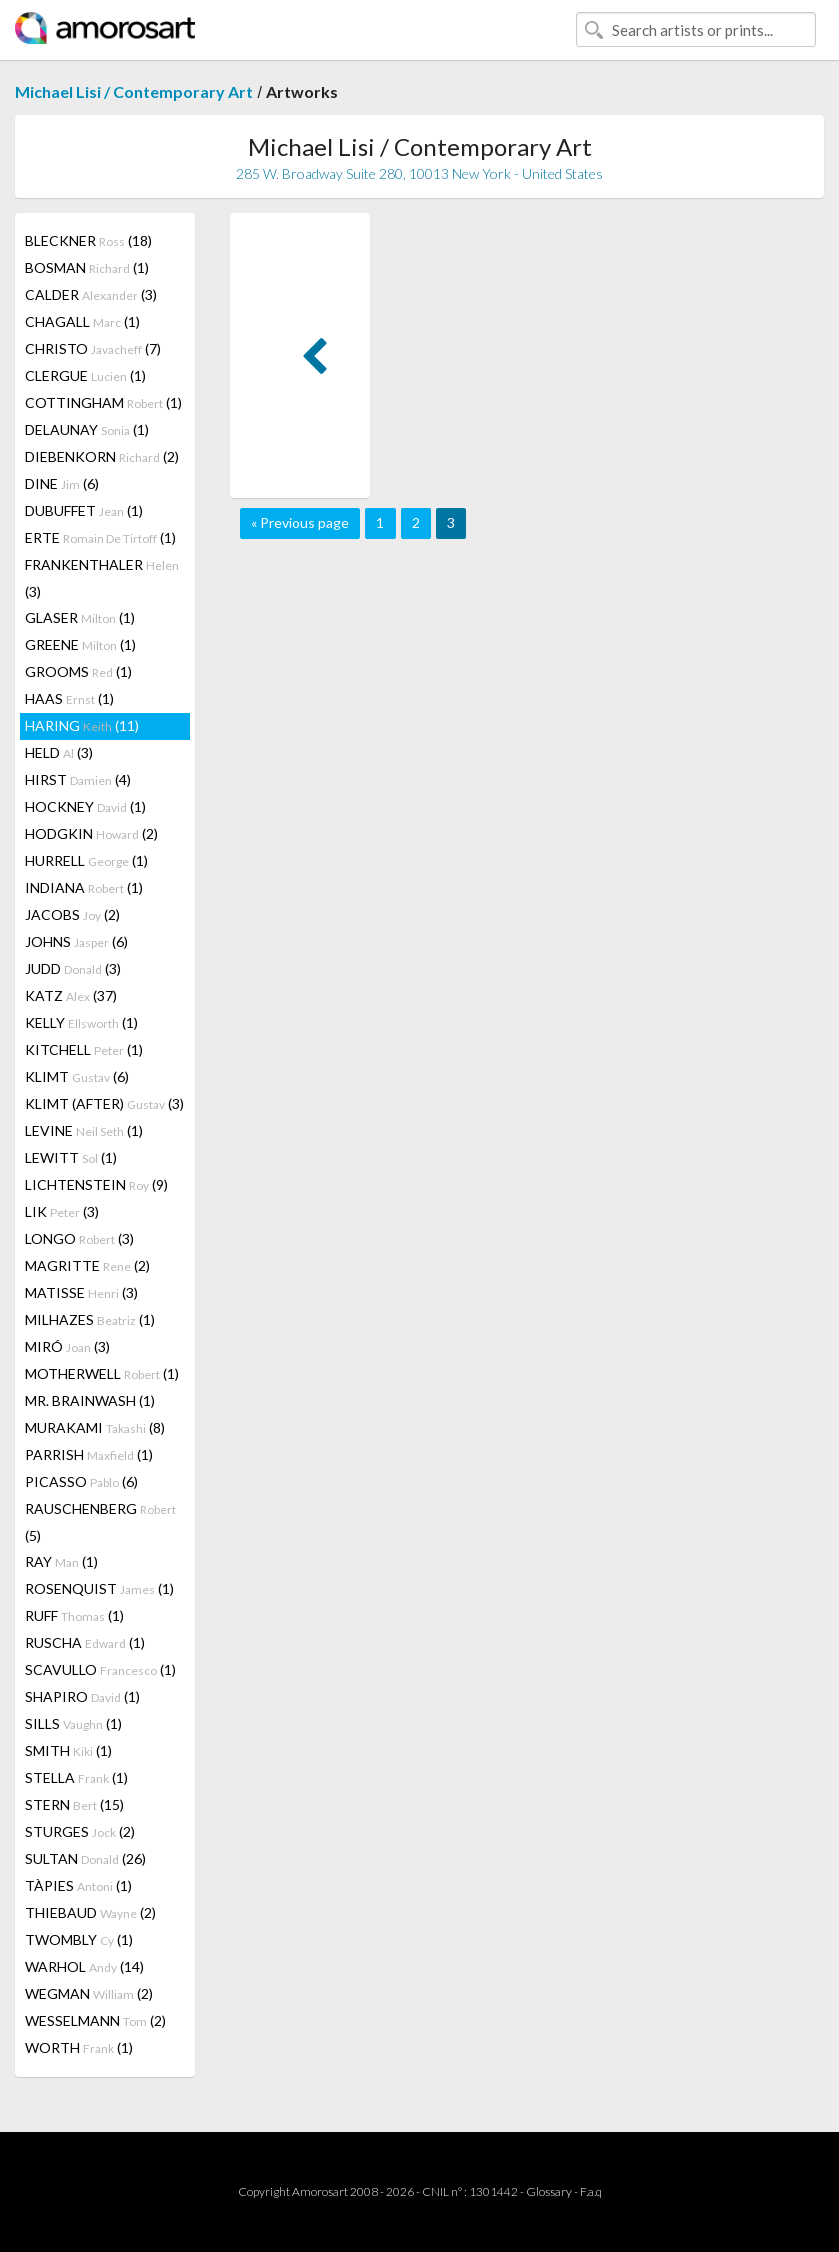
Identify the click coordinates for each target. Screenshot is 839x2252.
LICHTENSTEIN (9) (96, 1184)
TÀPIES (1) (78, 1885)
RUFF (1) (74, 1615)
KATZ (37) (71, 995)
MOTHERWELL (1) (102, 1373)
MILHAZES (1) (90, 1319)
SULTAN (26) (85, 1858)
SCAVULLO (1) (100, 1669)
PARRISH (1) (89, 1454)
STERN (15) (74, 1804)
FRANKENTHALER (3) (102, 578)
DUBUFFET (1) (84, 510)
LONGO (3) (79, 1238)
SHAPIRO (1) (82, 1696)
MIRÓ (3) (67, 1346)
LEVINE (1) (84, 1130)
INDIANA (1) (84, 887)
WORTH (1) (79, 2047)
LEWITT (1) (71, 1157)
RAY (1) (61, 1561)
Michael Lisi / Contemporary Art (134, 91)
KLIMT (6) (77, 1076)
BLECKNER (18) (88, 240)
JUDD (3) (73, 968)
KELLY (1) (81, 1022)
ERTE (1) (100, 537)
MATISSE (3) (81, 1292)
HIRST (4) (78, 779)
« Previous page (300, 522)
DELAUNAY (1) (87, 429)
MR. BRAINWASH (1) (90, 1400)
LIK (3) (62, 1211)
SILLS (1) (73, 1723)
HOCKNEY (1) (85, 806)
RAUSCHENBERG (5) (100, 1522)
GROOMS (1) (78, 671)
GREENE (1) (80, 644)
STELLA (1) (76, 1777)
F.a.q (591, 2191)
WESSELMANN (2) (95, 2020)
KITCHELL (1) (84, 1049)
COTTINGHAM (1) (103, 402)
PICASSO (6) (81, 1481)
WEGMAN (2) (89, 1993)
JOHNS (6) (76, 941)
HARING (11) (82, 725)
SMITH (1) (68, 1750)
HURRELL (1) (86, 860)
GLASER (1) (80, 617)
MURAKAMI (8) (95, 1427)
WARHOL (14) (84, 1966)
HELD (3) (59, 752)
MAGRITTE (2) (87, 1265)
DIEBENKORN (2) (102, 456)
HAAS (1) (69, 698)
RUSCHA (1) (85, 1642)
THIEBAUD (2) (90, 1912)
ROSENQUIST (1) (99, 1588)
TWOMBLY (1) (79, 1939)
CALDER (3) (91, 294)
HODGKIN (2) (91, 833)
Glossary (549, 2191)
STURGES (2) (80, 1831)
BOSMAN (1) (87, 267)
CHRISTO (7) (93, 348)
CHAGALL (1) (82, 321)
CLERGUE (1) (85, 375)
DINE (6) (62, 483)
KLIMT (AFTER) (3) (104, 1103)
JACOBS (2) (72, 914)
